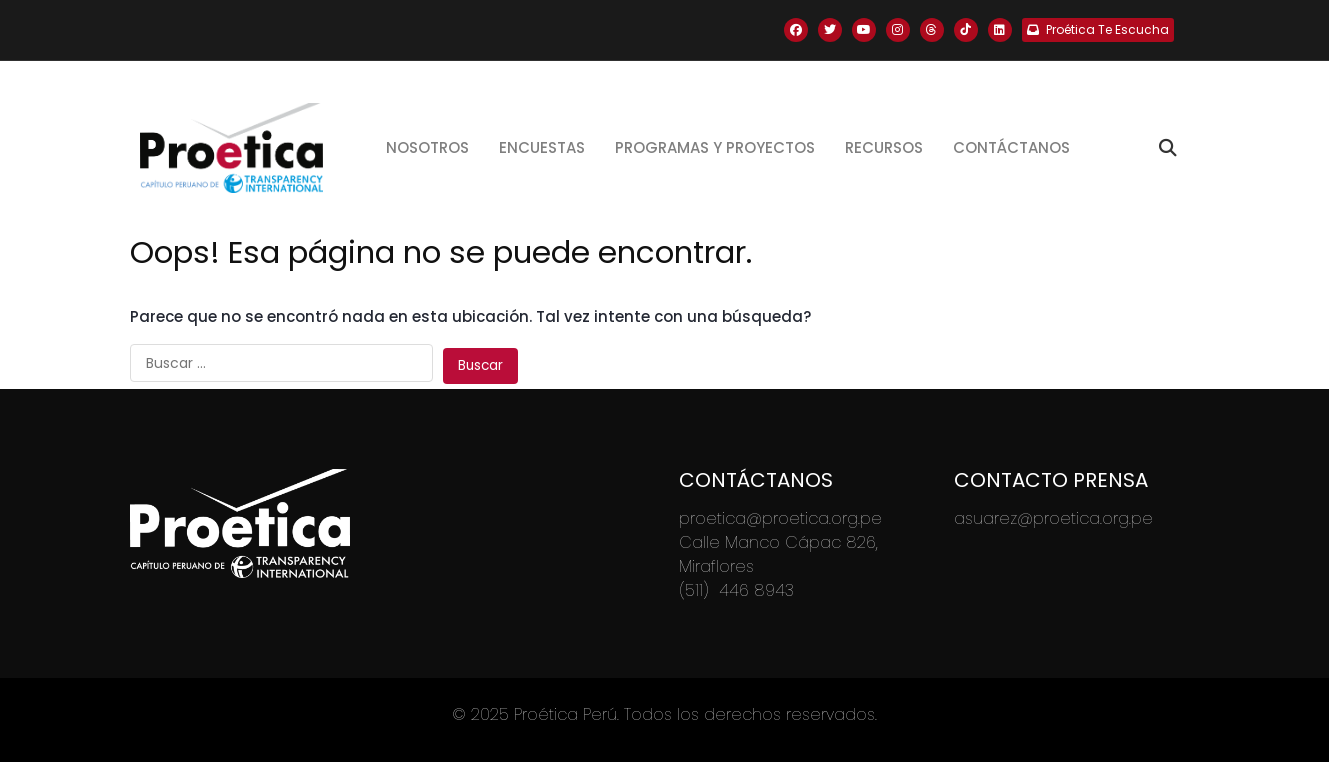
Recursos (884, 147)
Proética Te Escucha (1098, 29)
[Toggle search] (1168, 148)
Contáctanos (1011, 147)
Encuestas (542, 147)
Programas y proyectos (715, 147)
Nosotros (427, 147)
